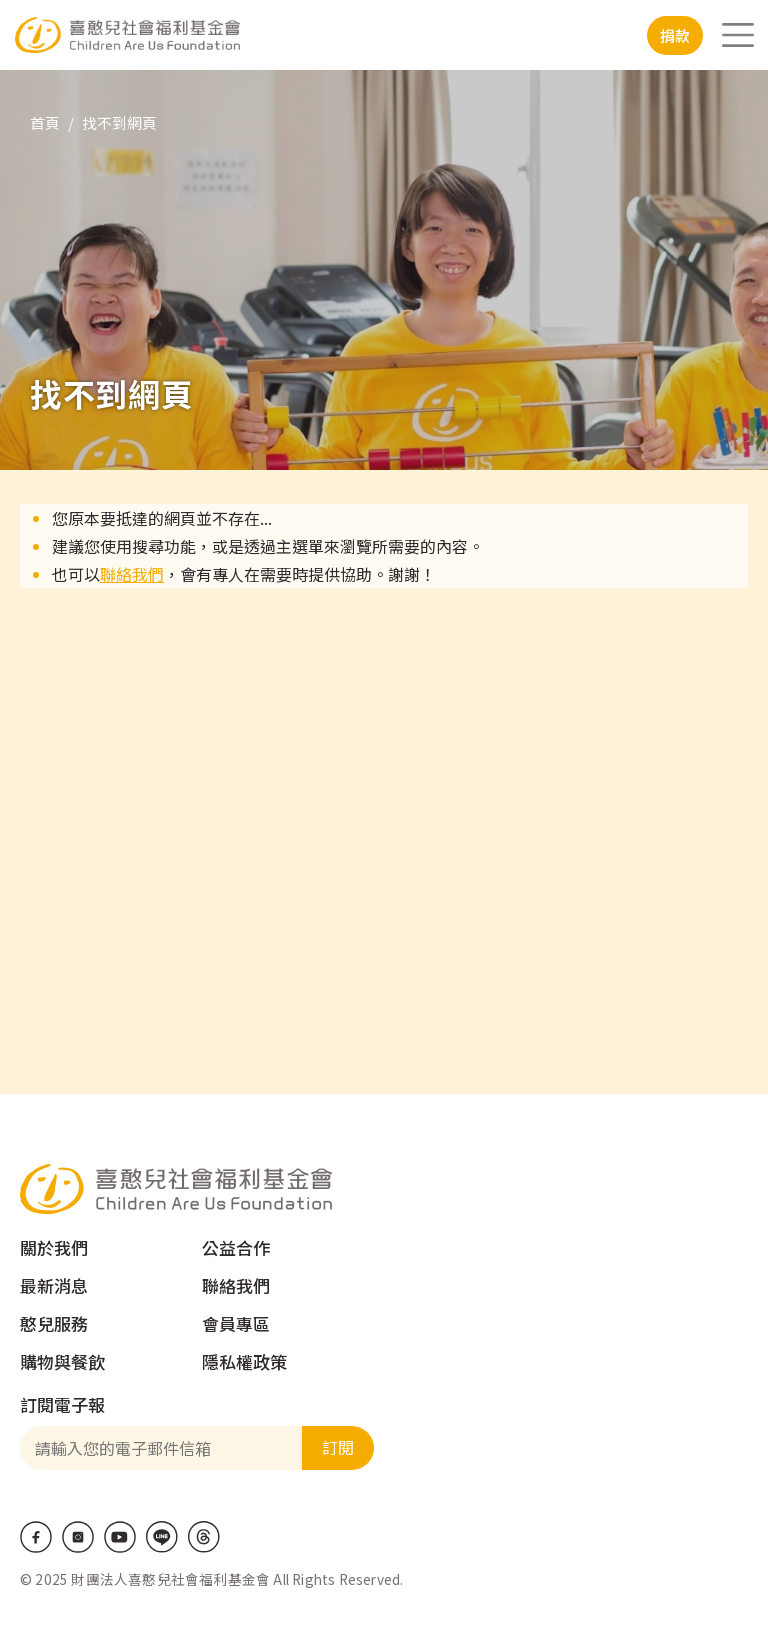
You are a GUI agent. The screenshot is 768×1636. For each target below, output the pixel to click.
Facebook (36, 1537)
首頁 (45, 122)
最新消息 (54, 1285)
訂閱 (338, 1447)
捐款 (675, 35)
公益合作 (236, 1247)
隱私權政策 (244, 1361)
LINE (162, 1537)
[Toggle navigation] (738, 35)
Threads (204, 1537)
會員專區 (236, 1323)
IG (78, 1537)
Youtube (120, 1537)
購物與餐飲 (62, 1361)
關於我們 (54, 1247)
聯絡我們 (132, 574)
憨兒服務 (54, 1323)
